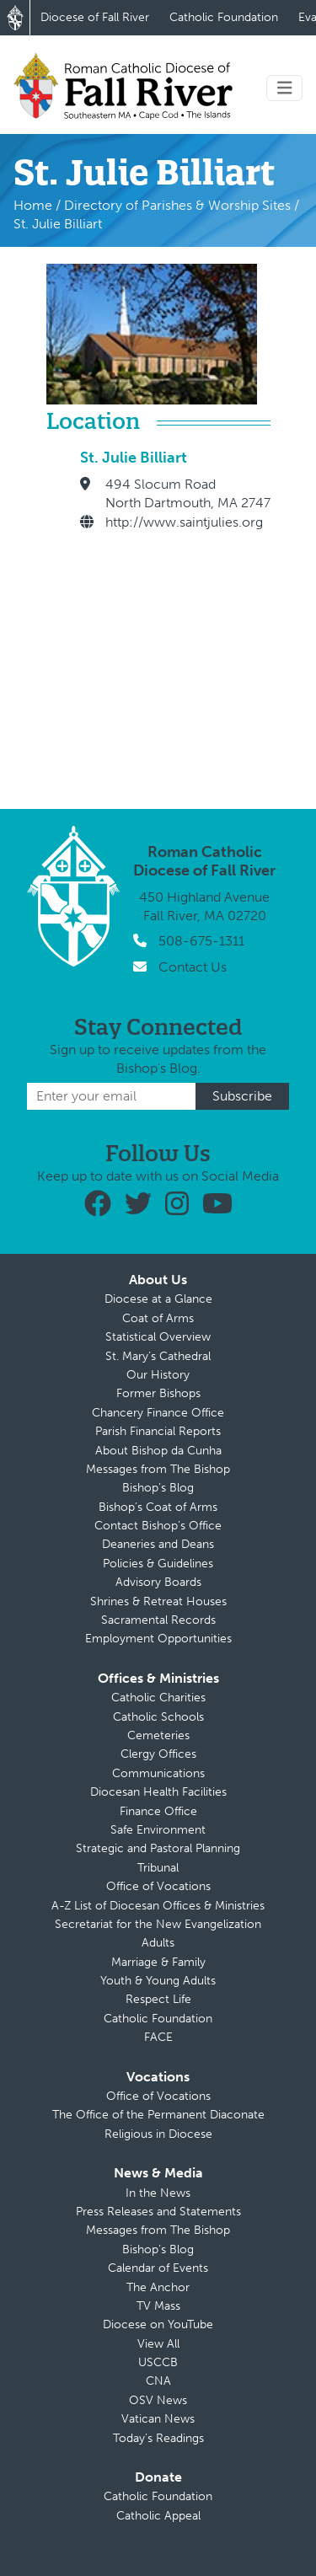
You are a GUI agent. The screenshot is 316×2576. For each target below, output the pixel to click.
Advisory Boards (158, 1582)
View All (158, 2344)
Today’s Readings (158, 2438)
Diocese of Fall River (94, 17)
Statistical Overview (158, 1337)
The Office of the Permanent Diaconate (158, 2114)
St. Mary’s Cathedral (158, 1356)
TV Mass (158, 2306)
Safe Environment (158, 1830)
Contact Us (192, 967)
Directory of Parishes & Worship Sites (177, 205)
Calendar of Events (158, 2268)
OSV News (158, 2400)
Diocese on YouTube (158, 2324)
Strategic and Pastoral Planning (158, 1848)
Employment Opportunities (158, 1638)
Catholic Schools (158, 1717)
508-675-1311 (201, 941)
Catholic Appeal (158, 2516)
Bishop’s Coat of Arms (158, 1507)
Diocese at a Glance (158, 1299)
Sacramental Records (158, 1620)
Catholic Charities (158, 1697)
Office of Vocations (158, 1886)
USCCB (158, 2362)
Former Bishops (158, 1393)
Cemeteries (158, 1735)
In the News (158, 2193)
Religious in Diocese (158, 2134)
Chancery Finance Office (158, 1413)
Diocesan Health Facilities (158, 1792)
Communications (158, 1773)
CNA (158, 2381)
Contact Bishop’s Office (158, 1525)
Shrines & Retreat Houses (158, 1601)
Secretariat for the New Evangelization (158, 1924)
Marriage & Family (158, 1962)
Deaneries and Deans (158, 1544)
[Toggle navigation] (284, 88)
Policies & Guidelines (158, 1563)
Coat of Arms (158, 1318)
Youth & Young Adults (158, 1981)
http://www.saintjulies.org (184, 522)
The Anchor (158, 2287)
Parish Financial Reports (158, 1431)
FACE (158, 2037)
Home (32, 205)
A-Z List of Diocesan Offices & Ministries (158, 1906)
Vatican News (158, 2419)
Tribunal (158, 1868)
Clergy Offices (158, 1754)
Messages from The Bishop (158, 1469)
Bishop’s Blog (158, 1488)
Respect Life (158, 1999)
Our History (158, 1375)
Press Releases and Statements (158, 2211)
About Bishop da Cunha (158, 1450)
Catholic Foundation (223, 17)
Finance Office (158, 1811)
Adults (158, 1943)
